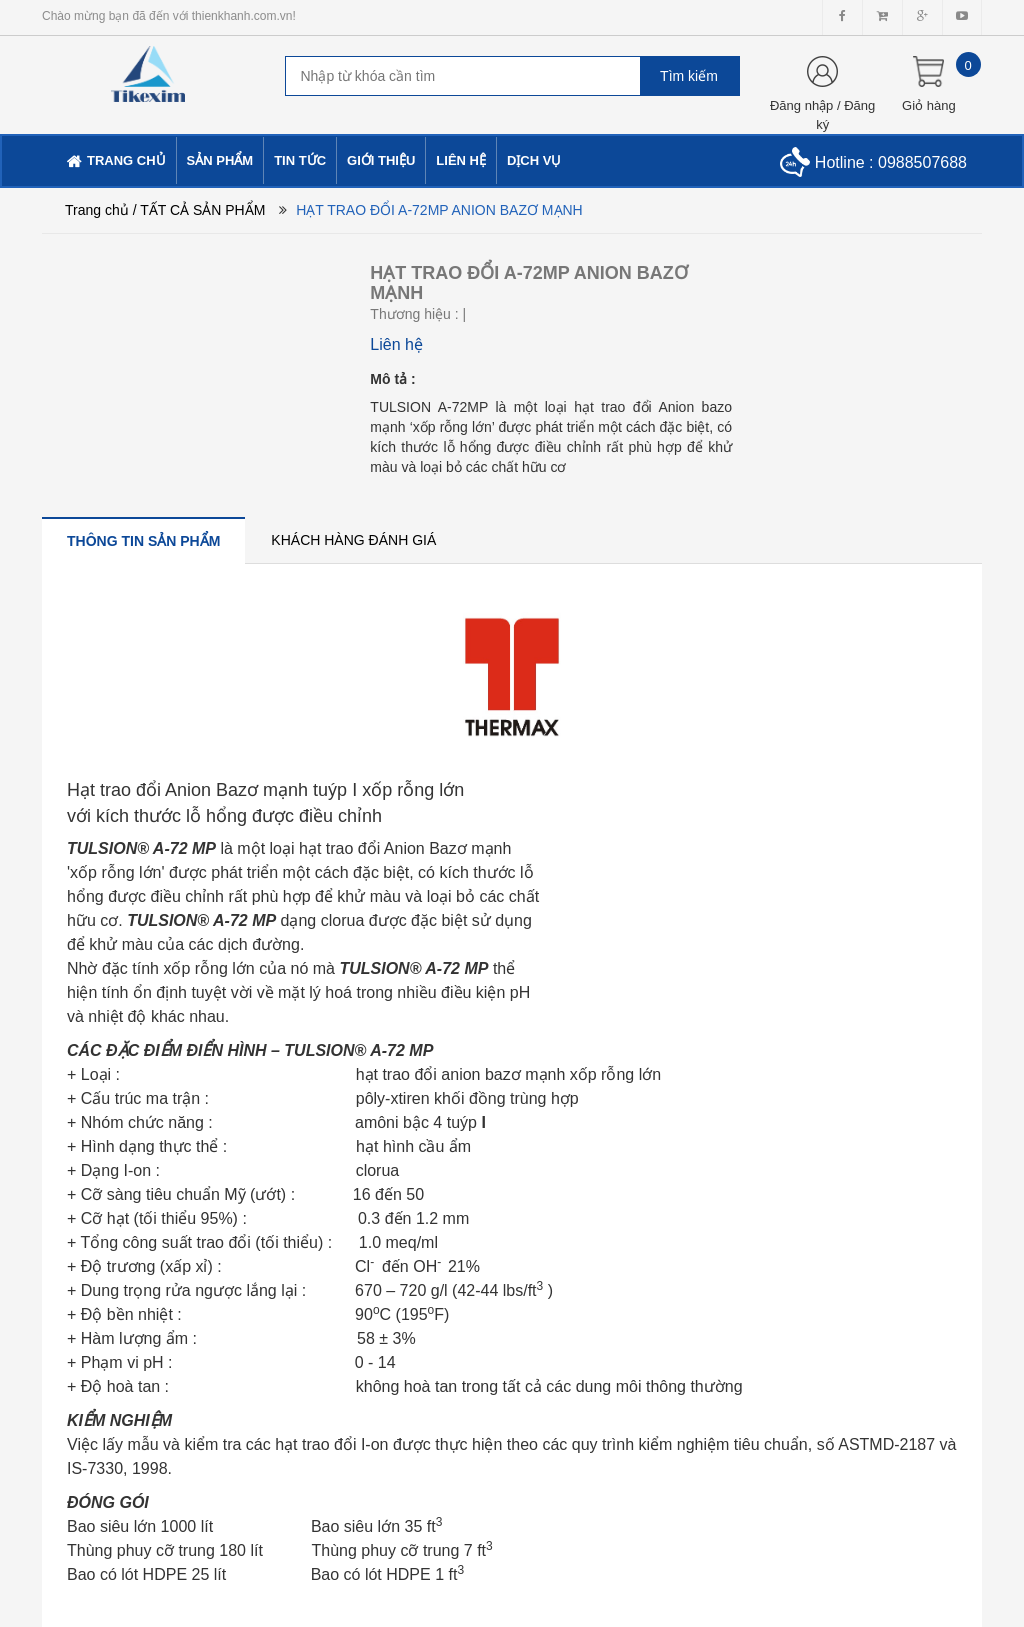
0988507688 (922, 162)
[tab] (143, 540)
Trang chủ (97, 210)
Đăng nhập (801, 105)
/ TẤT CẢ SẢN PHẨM (199, 210)
